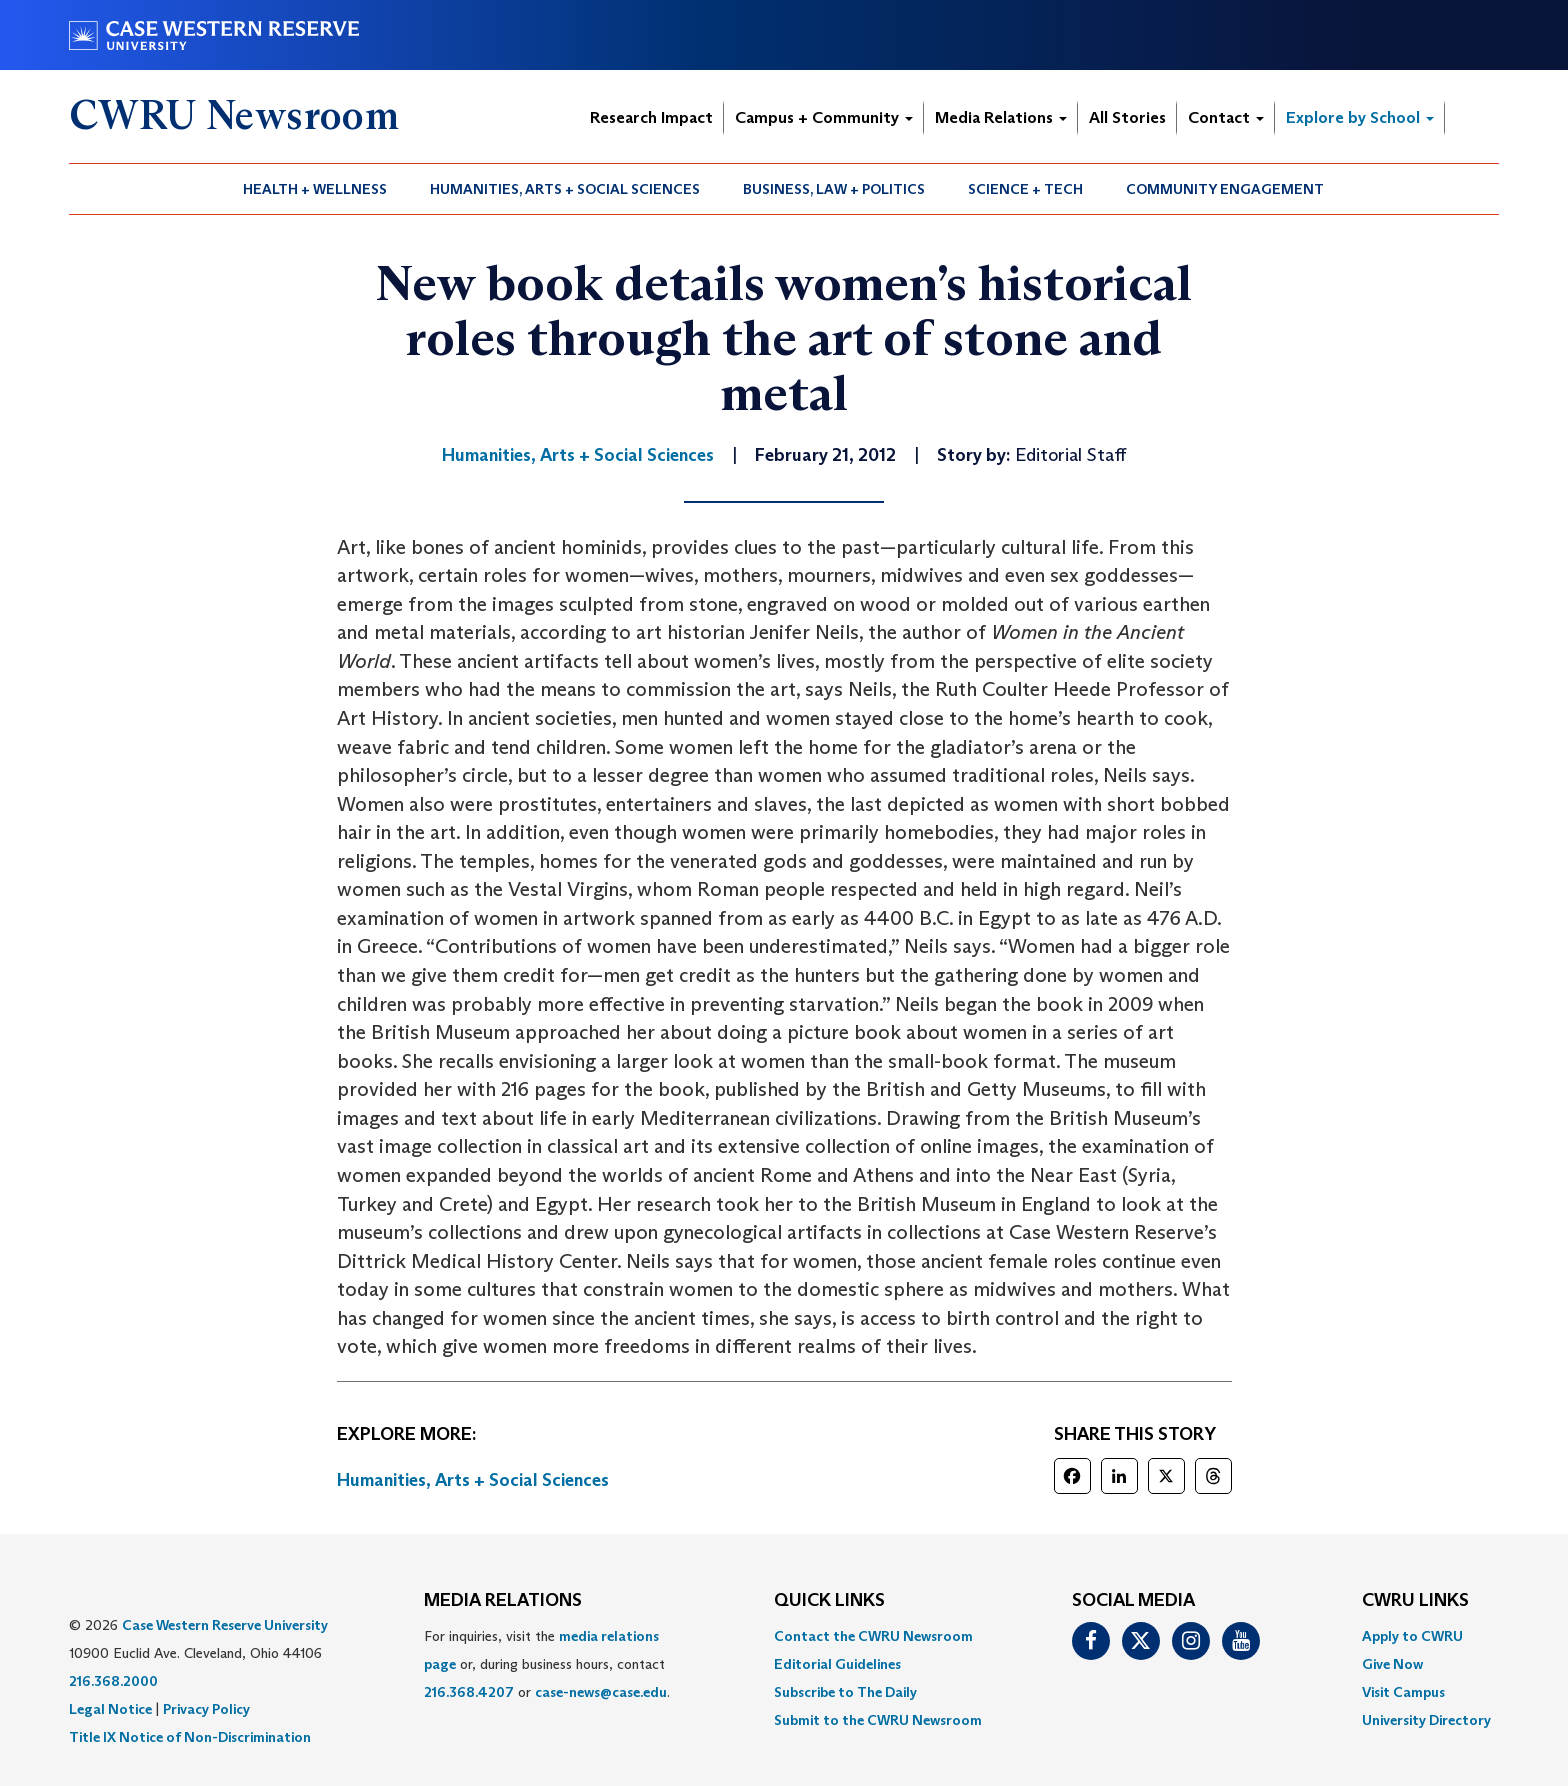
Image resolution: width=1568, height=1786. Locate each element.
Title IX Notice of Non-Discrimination (190, 1737)
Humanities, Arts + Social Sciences (565, 189)
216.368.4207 (469, 1692)
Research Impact (651, 117)
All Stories (1127, 117)
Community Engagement (1225, 189)
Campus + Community (824, 117)
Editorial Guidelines (837, 1664)
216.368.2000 (113, 1681)
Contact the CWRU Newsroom (873, 1636)
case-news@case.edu (601, 1692)
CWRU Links (1415, 1601)
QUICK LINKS (829, 1601)
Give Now (1392, 1664)
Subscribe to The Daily (845, 1692)
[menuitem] (315, 189)
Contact (1226, 117)
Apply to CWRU (1412, 1636)
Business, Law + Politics (834, 189)
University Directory (1426, 1720)
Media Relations (1001, 117)
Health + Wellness (315, 189)
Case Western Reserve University (225, 1625)
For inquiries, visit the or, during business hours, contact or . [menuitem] (547, 1664)
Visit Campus (1403, 1692)
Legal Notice (110, 1709)
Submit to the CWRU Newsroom (878, 1720)
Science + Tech (1025, 189)
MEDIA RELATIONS (503, 1601)
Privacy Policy (206, 1709)
